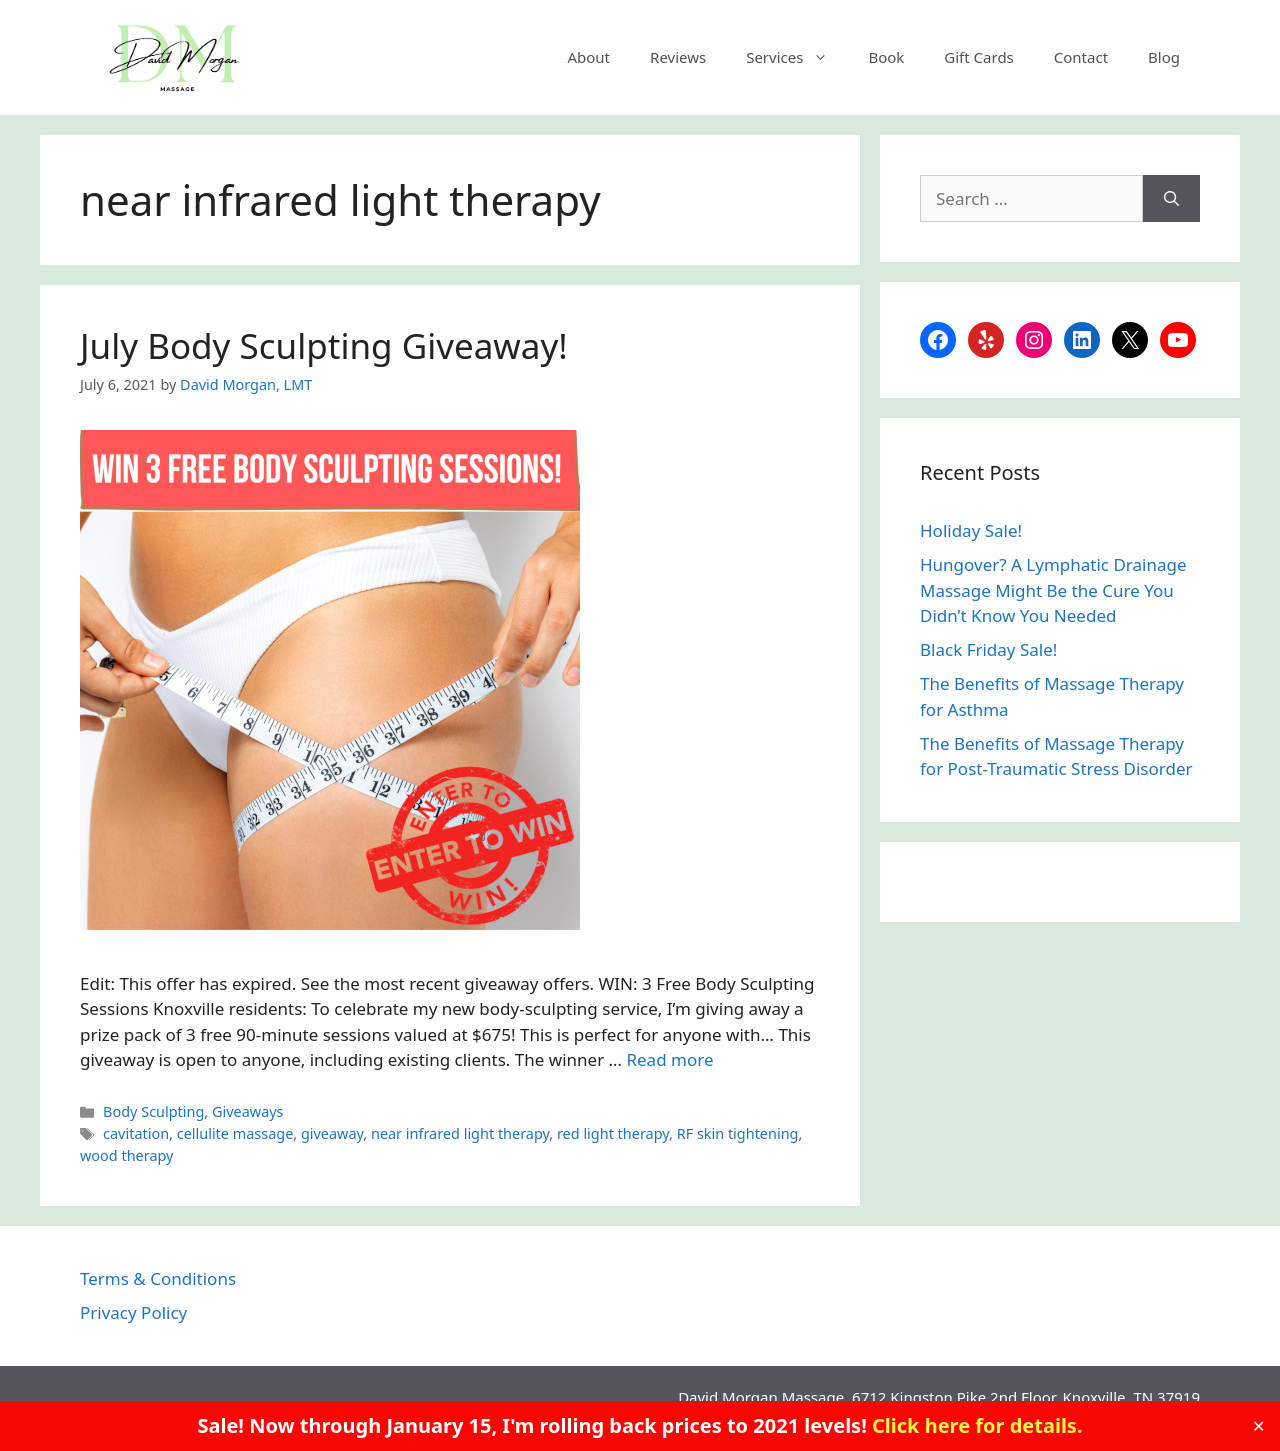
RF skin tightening (738, 1133)
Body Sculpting (153, 1111)
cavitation (136, 1133)
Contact (1081, 57)
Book (886, 57)
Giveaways (248, 1111)
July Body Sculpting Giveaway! (324, 345)
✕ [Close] (1258, 1426)
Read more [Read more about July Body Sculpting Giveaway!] (669, 1059)
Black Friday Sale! (988, 649)
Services (797, 57)
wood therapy (126, 1155)
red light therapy (613, 1133)
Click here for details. (977, 1425)
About (588, 57)
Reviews (678, 57)
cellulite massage (235, 1133)
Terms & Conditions (158, 1278)
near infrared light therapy (460, 1133)
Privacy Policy (133, 1312)
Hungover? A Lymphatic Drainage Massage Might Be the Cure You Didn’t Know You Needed (1053, 590)
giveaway (332, 1133)
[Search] (1171, 199)
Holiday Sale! (971, 530)
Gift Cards (978, 57)
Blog (1164, 57)
